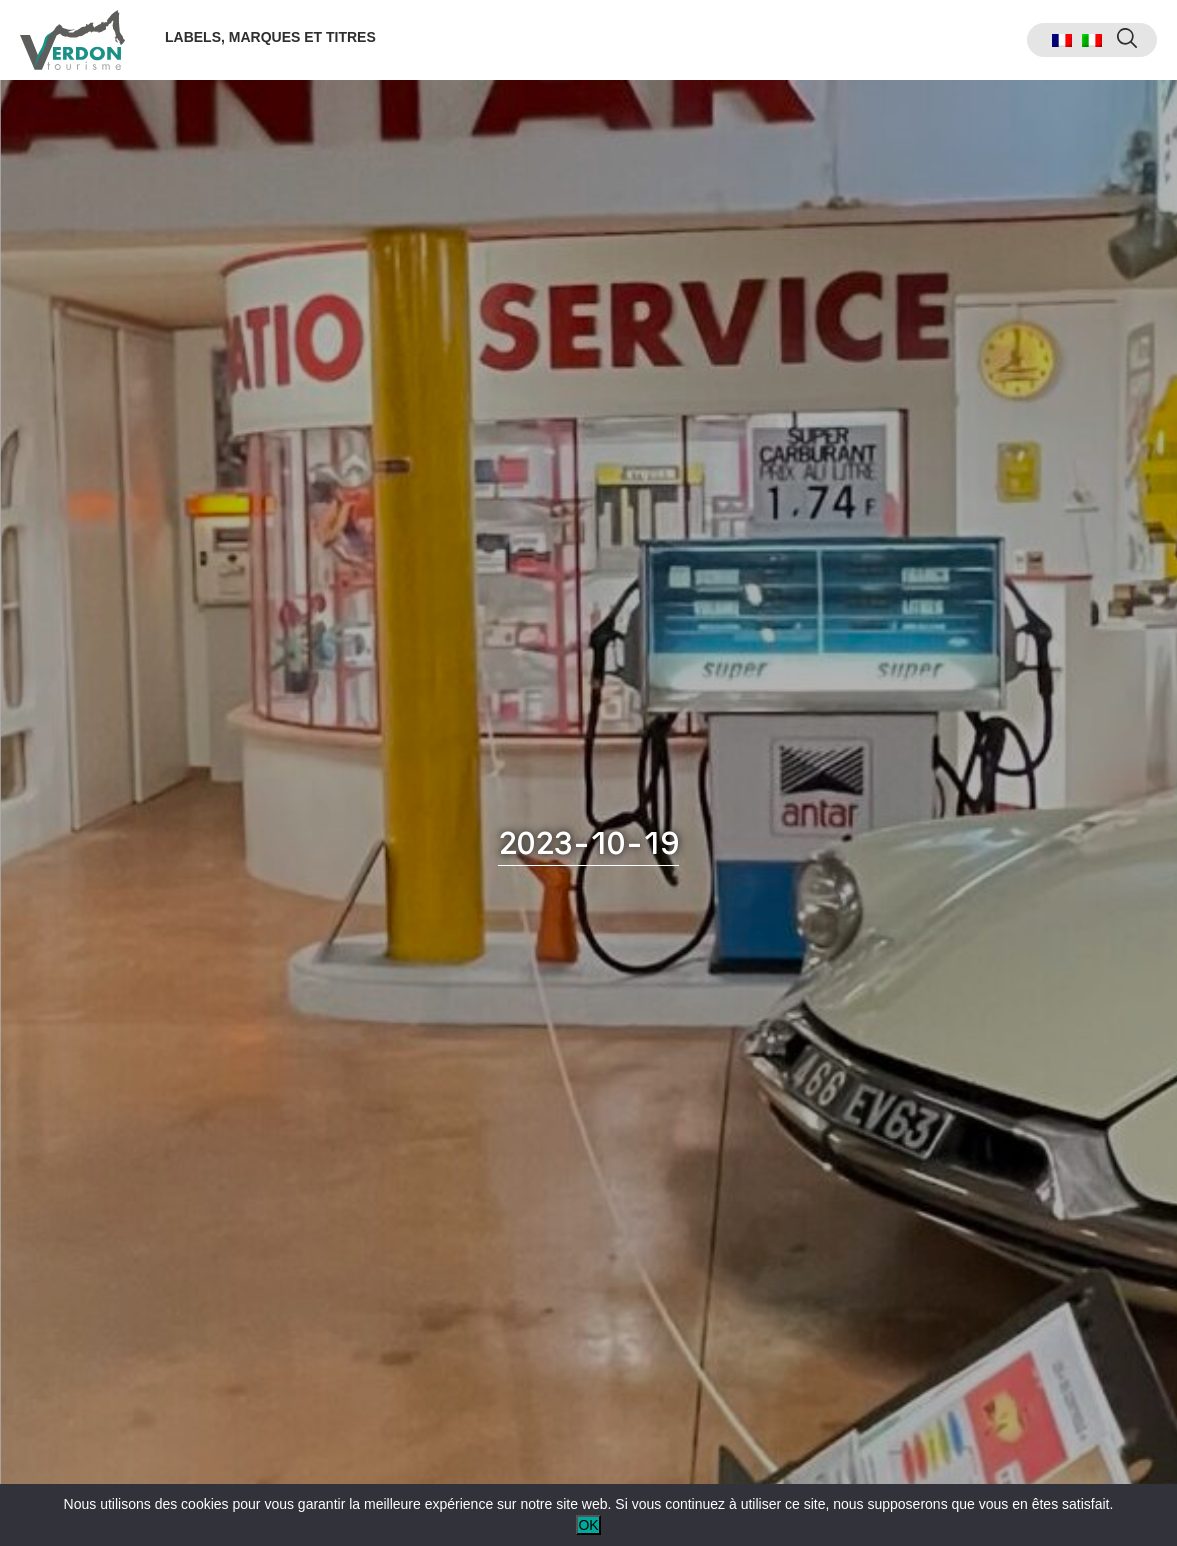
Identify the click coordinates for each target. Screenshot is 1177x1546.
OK (588, 1525)
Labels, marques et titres (270, 37)
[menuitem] (1062, 40)
